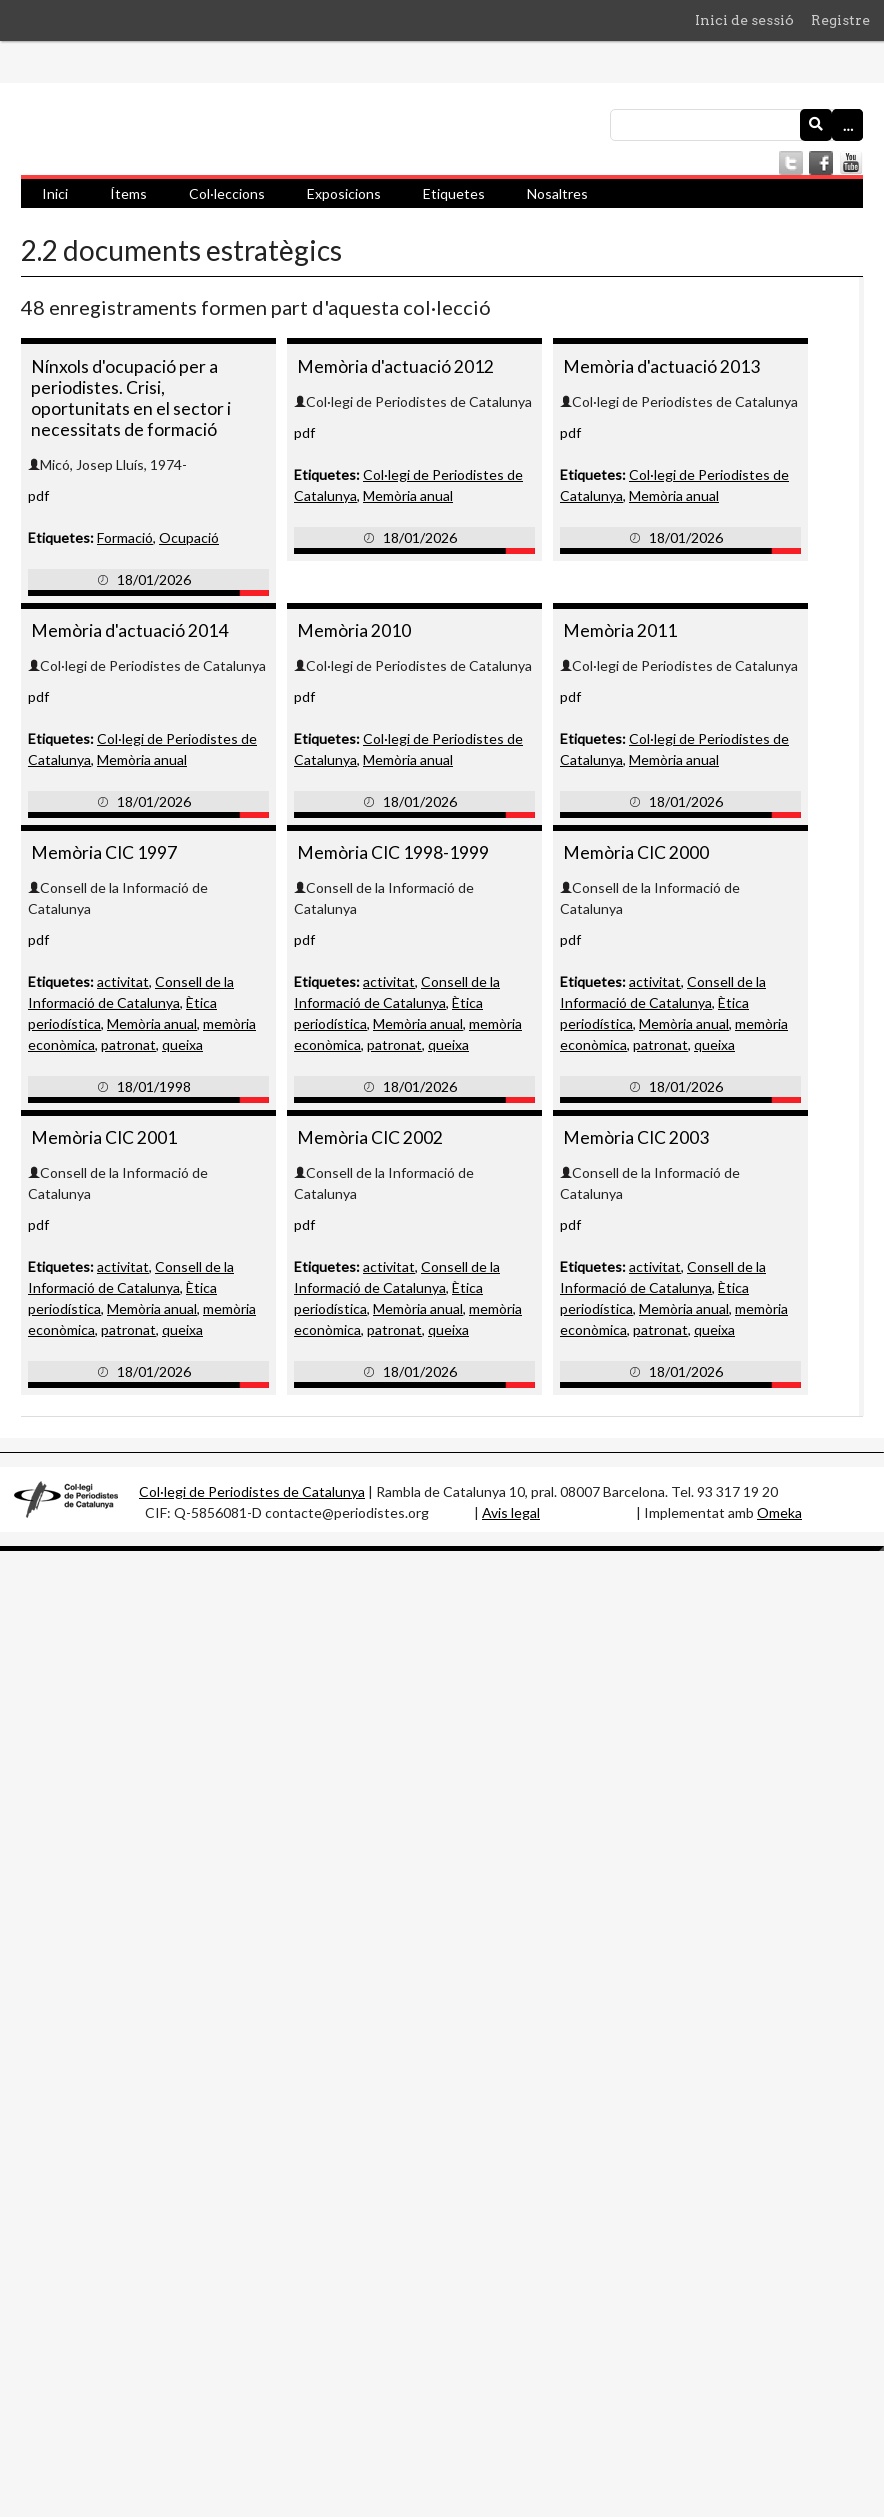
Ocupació (189, 537)
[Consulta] (736, 125)
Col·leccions (227, 193)
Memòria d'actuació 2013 (661, 366)
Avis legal (511, 1512)
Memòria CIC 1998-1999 (393, 852)
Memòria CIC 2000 (636, 852)
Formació (125, 537)
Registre (840, 20)
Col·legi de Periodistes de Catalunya (252, 1491)
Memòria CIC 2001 (104, 1137)
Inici (55, 193)
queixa (182, 1044)
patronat (128, 1044)
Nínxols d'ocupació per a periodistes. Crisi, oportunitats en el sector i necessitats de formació (131, 398)
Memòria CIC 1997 (104, 852)
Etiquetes (454, 193)
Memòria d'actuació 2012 (395, 366)
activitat (123, 981)
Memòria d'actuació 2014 (129, 630)
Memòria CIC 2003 (636, 1137)
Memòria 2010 (354, 630)
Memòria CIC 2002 (370, 1137)
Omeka (779, 1512)
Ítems (128, 193)
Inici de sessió (744, 20)
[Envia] (816, 125)
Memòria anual (408, 495)
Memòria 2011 (620, 630)
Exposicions (344, 193)
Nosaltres (557, 193)
